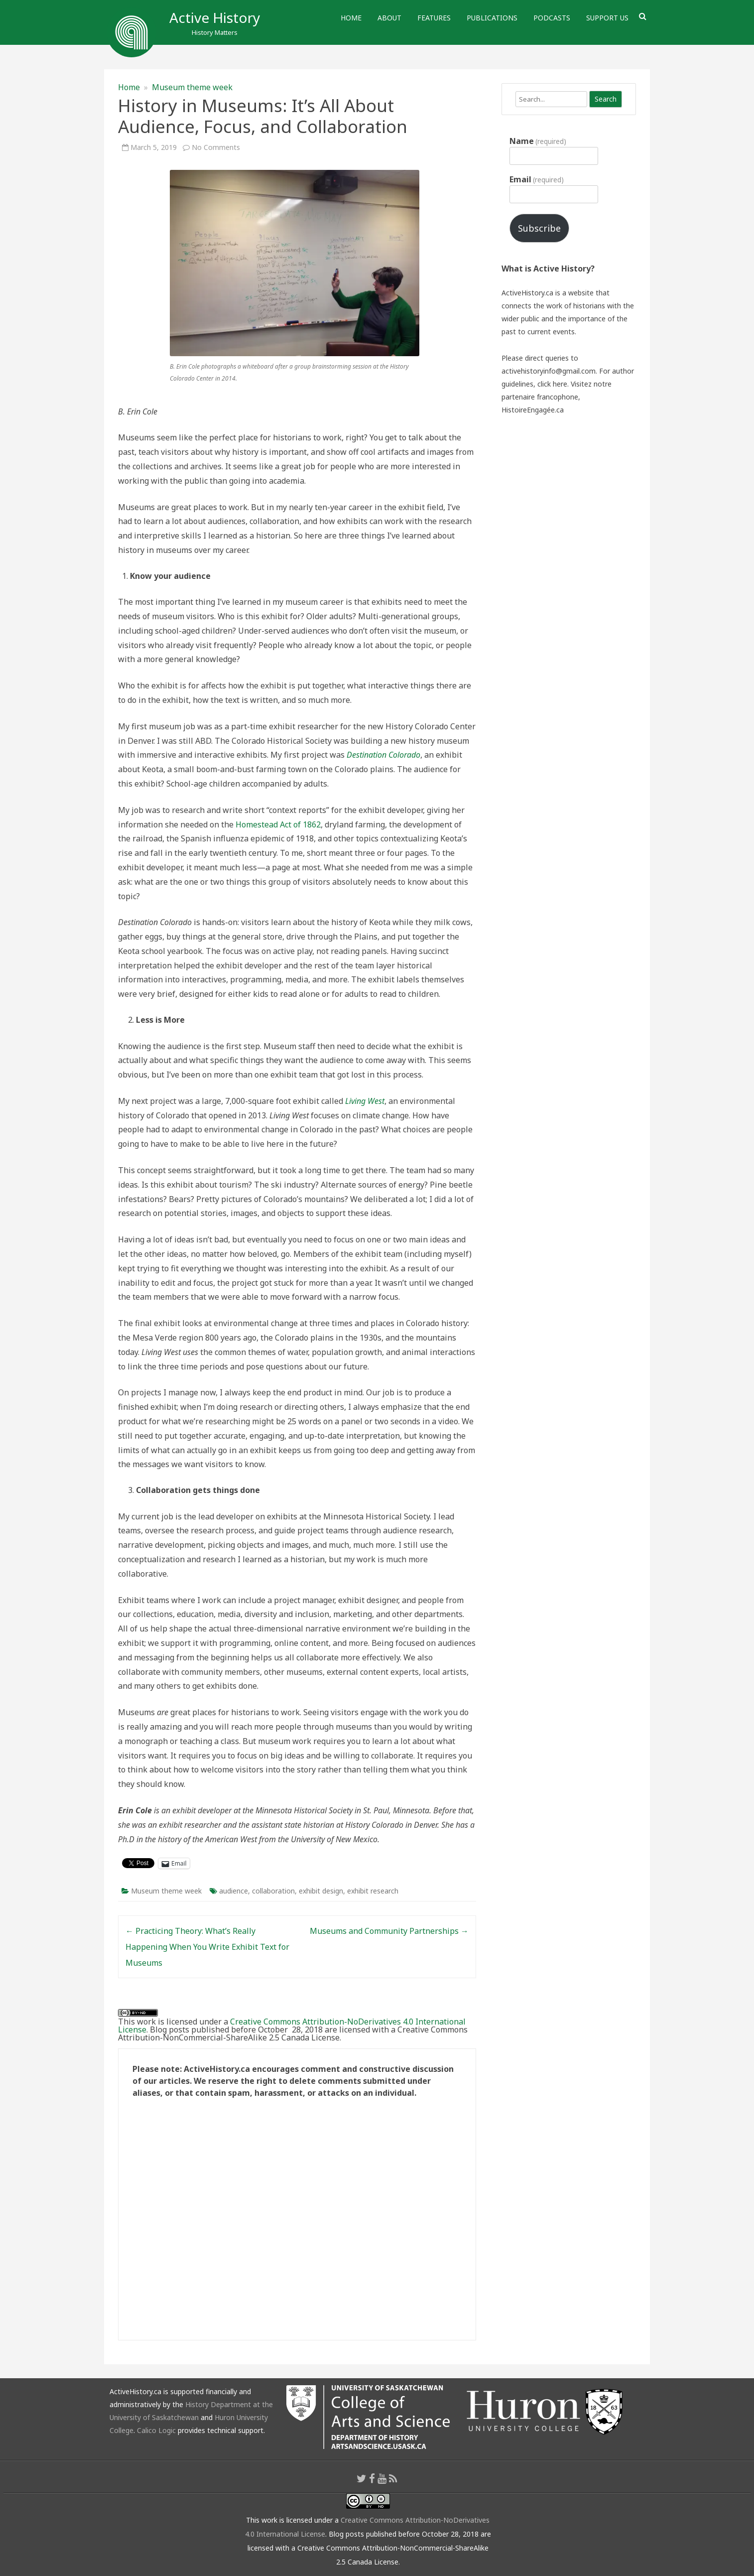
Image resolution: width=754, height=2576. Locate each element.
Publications (492, 17)
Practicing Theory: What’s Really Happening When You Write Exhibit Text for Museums (207, 1946)
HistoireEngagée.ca (533, 409)
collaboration (273, 1891)
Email (536, 179)
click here (552, 384)
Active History (214, 17)
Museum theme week (192, 87)
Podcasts (551, 17)
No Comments (216, 147)
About (389, 17)
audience (233, 1891)
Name (537, 141)
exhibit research (372, 1891)
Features (434, 17)
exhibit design (321, 1891)
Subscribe (539, 228)
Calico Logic (156, 2430)
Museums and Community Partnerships (389, 1930)
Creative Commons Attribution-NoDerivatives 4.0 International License (292, 2025)
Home (351, 17)
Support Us (607, 17)
